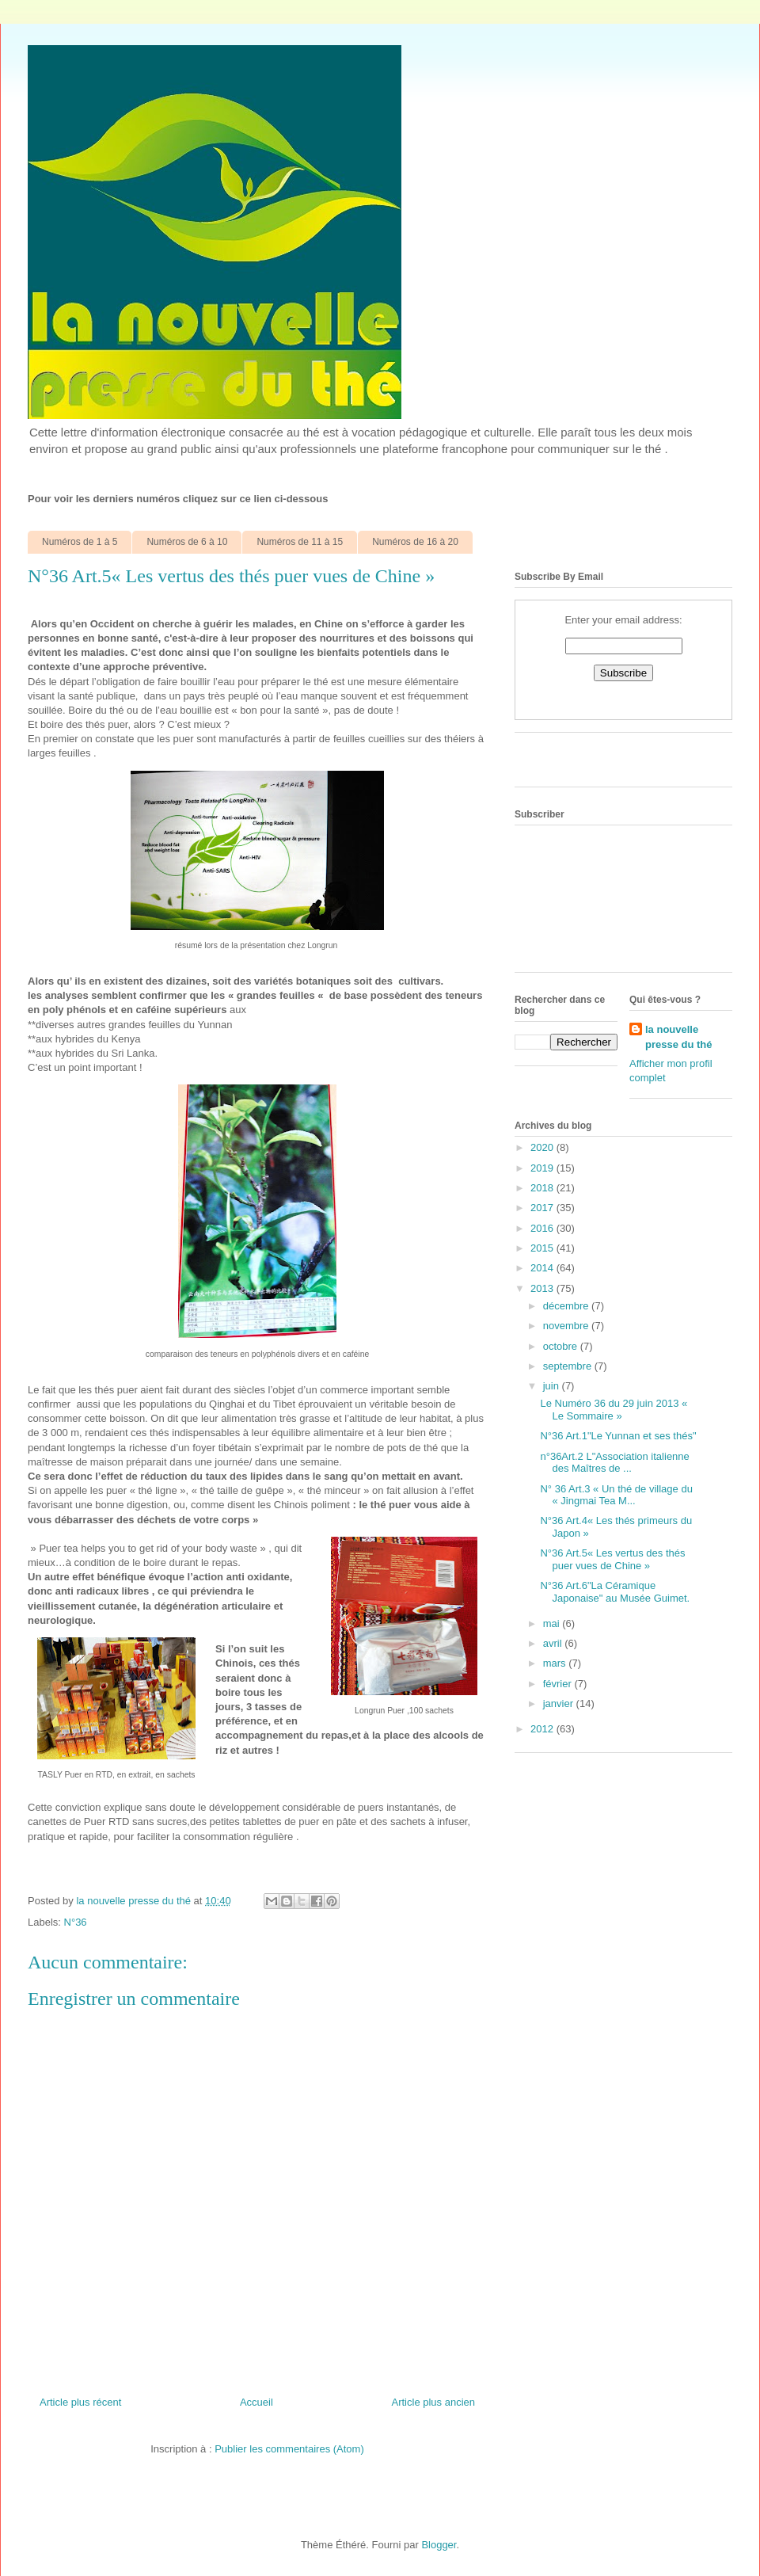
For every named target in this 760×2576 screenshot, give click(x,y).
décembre (567, 1306)
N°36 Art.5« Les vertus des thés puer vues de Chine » (612, 1559)
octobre (561, 1346)
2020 (543, 1147)
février (559, 1684)
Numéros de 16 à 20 (415, 541)
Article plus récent (80, 2402)
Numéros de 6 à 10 (186, 541)
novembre (567, 1326)
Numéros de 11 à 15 (299, 541)
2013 (543, 1288)
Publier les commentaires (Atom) (289, 2449)
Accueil (256, 2402)
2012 (543, 1729)
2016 (543, 1228)
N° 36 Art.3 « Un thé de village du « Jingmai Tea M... (616, 1495)
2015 (543, 1248)
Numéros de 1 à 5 (79, 541)
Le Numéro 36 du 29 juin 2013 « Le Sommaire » (613, 1409)
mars (556, 1663)
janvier (559, 1703)
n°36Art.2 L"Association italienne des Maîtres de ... (614, 1462)
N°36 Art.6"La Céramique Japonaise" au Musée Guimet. (615, 1592)
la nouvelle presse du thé (678, 1036)
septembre (569, 1366)
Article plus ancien (434, 2402)
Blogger (438, 2545)
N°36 (75, 1922)
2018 (543, 1188)
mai (553, 1623)
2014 (543, 1268)
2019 (543, 1168)
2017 (543, 1208)
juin (552, 1386)
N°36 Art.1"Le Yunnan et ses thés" (618, 1436)
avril (553, 1643)
